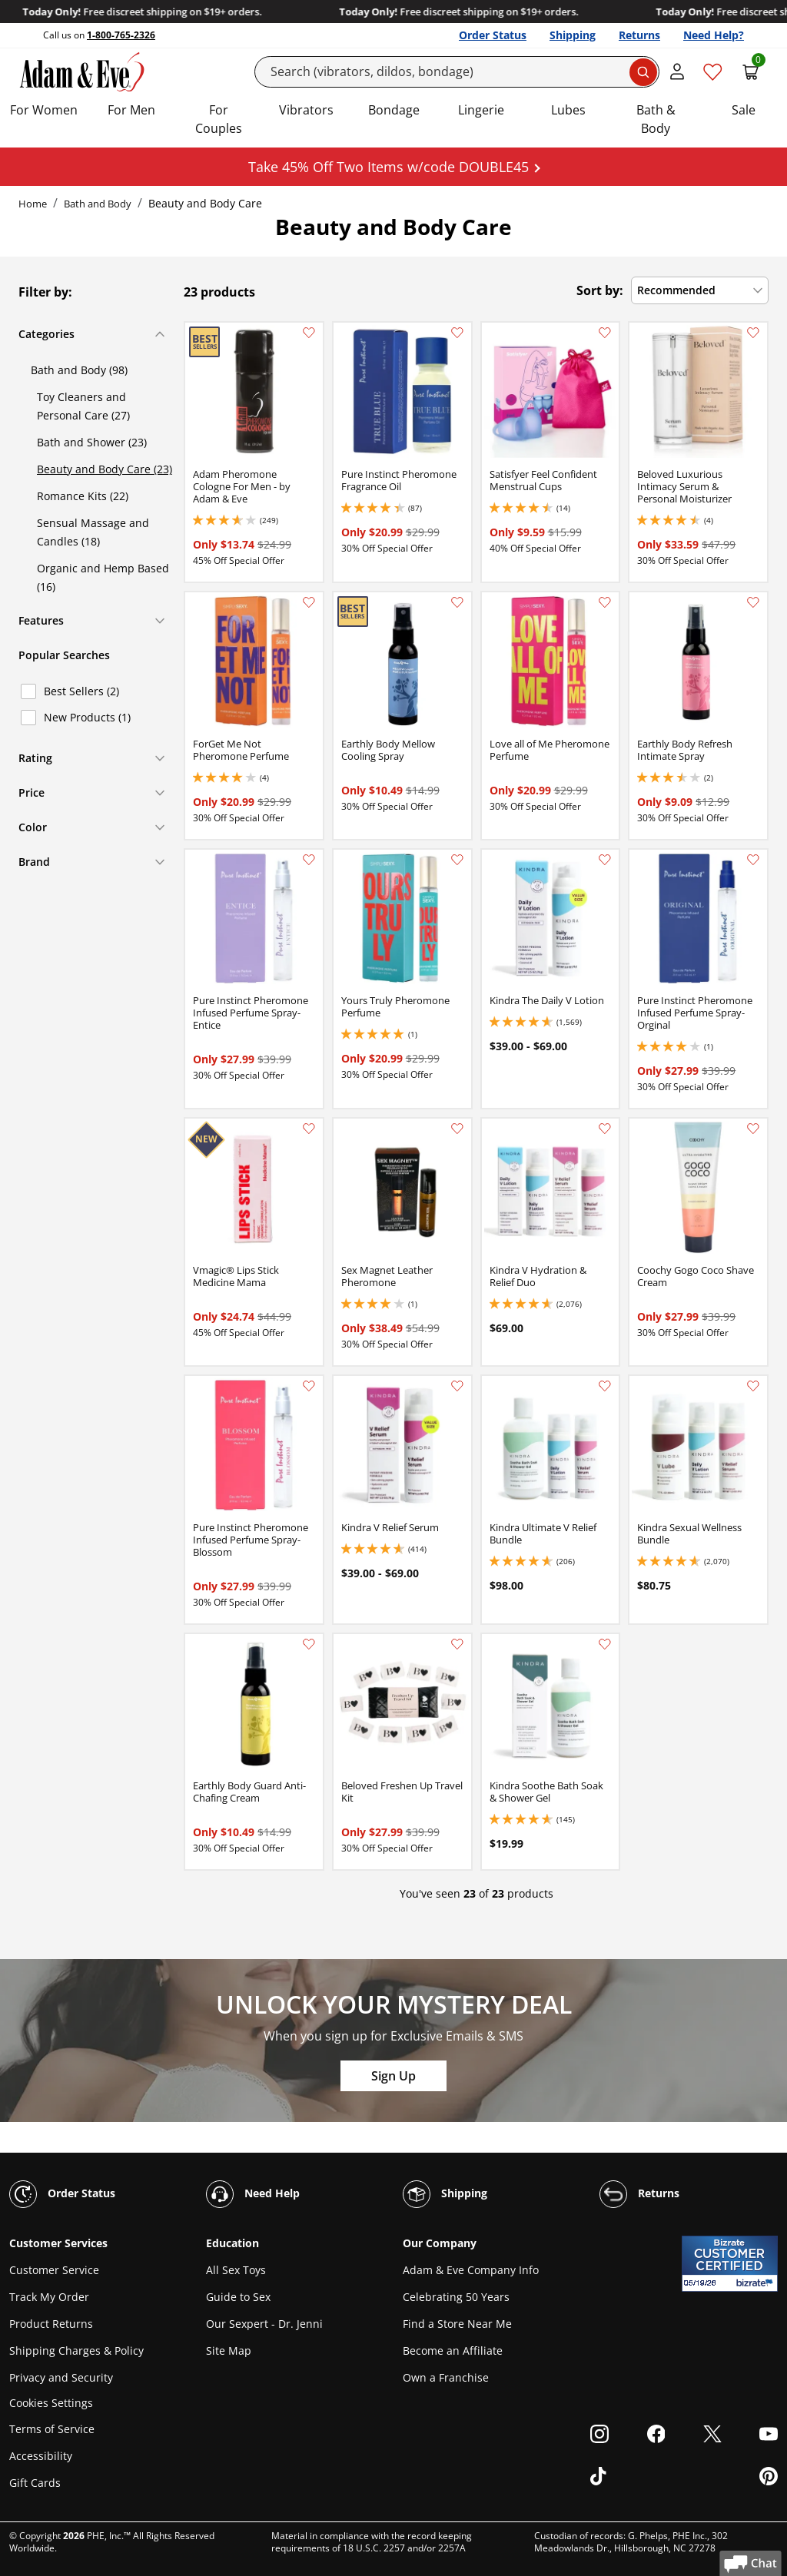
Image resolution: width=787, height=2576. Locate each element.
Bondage (394, 109)
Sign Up (393, 2075)
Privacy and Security (61, 2377)
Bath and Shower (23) (92, 442)
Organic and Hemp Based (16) (103, 577)
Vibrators (306, 109)
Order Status (492, 35)
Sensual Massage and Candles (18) (93, 532)
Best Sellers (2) (81, 691)
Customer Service (54, 2270)
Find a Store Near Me (457, 2323)
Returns (639, 35)
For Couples (218, 119)
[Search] (457, 72)
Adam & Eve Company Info (471, 2270)
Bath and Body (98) (79, 370)
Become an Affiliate (453, 2350)
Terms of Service (52, 2429)
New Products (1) (87, 717)
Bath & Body (656, 119)
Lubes (568, 109)
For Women (44, 109)
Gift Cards (35, 2482)
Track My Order (49, 2296)
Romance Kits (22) (82, 496)
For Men (131, 109)
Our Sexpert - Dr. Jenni (264, 2323)
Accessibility (40, 2455)
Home (32, 204)
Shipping (573, 35)
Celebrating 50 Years (456, 2296)
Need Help (253, 2194)
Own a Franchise (446, 2377)
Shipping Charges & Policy (76, 2350)
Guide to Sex (238, 2296)
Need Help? (713, 35)
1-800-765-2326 (121, 34)
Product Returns (51, 2323)
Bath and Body (97, 204)
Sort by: (599, 290)
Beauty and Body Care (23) (104, 469)
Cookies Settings (51, 2403)
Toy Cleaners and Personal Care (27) (83, 406)
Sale (743, 109)
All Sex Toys (236, 2270)
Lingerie (481, 109)
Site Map (228, 2350)
